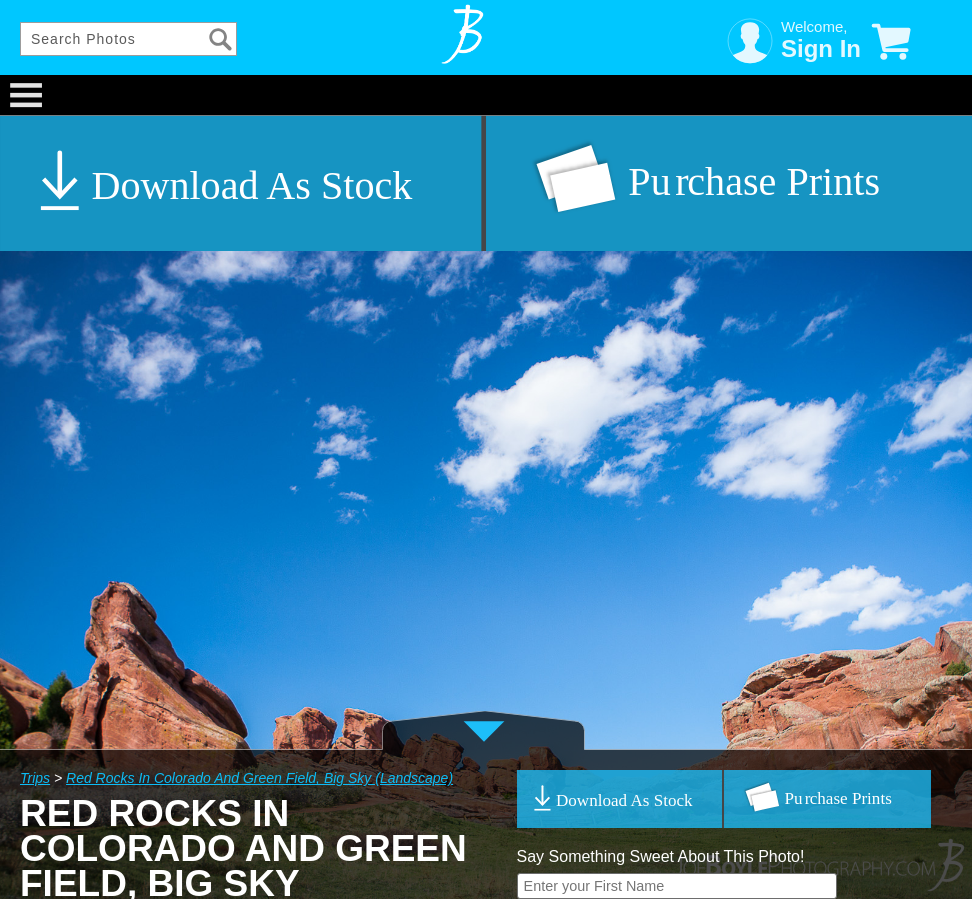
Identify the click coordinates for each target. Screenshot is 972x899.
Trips (35, 778)
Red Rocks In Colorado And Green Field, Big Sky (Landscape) (259, 778)
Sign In (821, 48)
